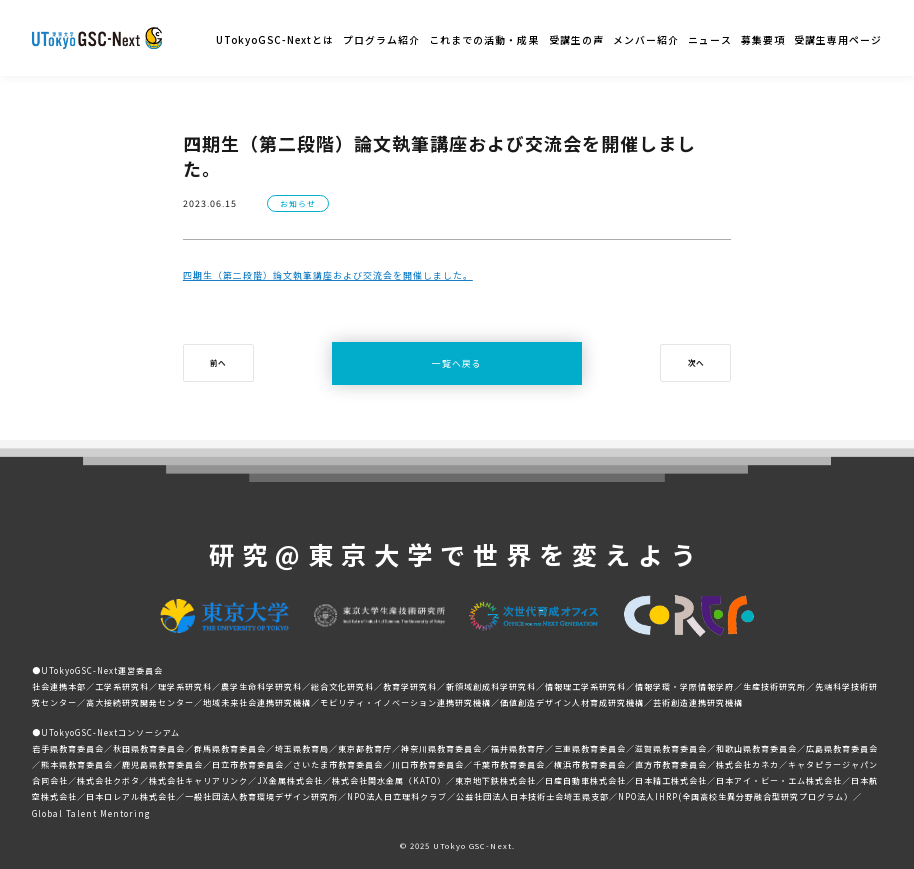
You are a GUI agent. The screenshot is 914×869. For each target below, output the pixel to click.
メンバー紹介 (646, 40)
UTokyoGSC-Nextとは (275, 40)
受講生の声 (576, 40)
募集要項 (763, 40)
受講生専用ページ (838, 40)
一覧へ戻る (457, 363)
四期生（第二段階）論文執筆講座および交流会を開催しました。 (328, 275)
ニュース (710, 40)
